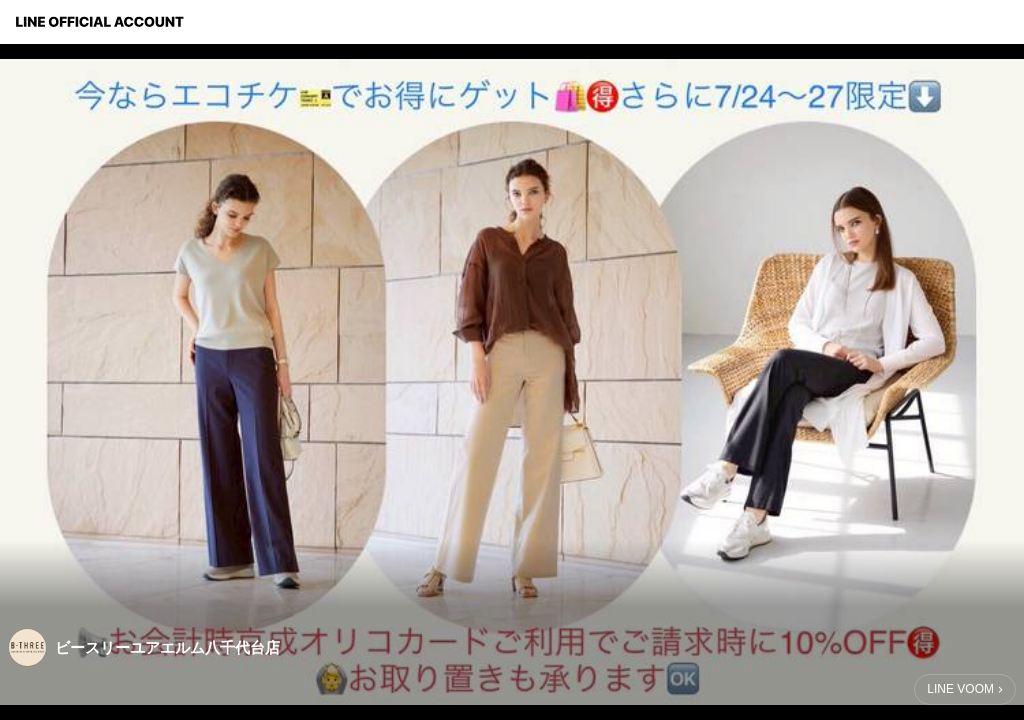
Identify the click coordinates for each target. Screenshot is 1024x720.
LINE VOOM (960, 689)
